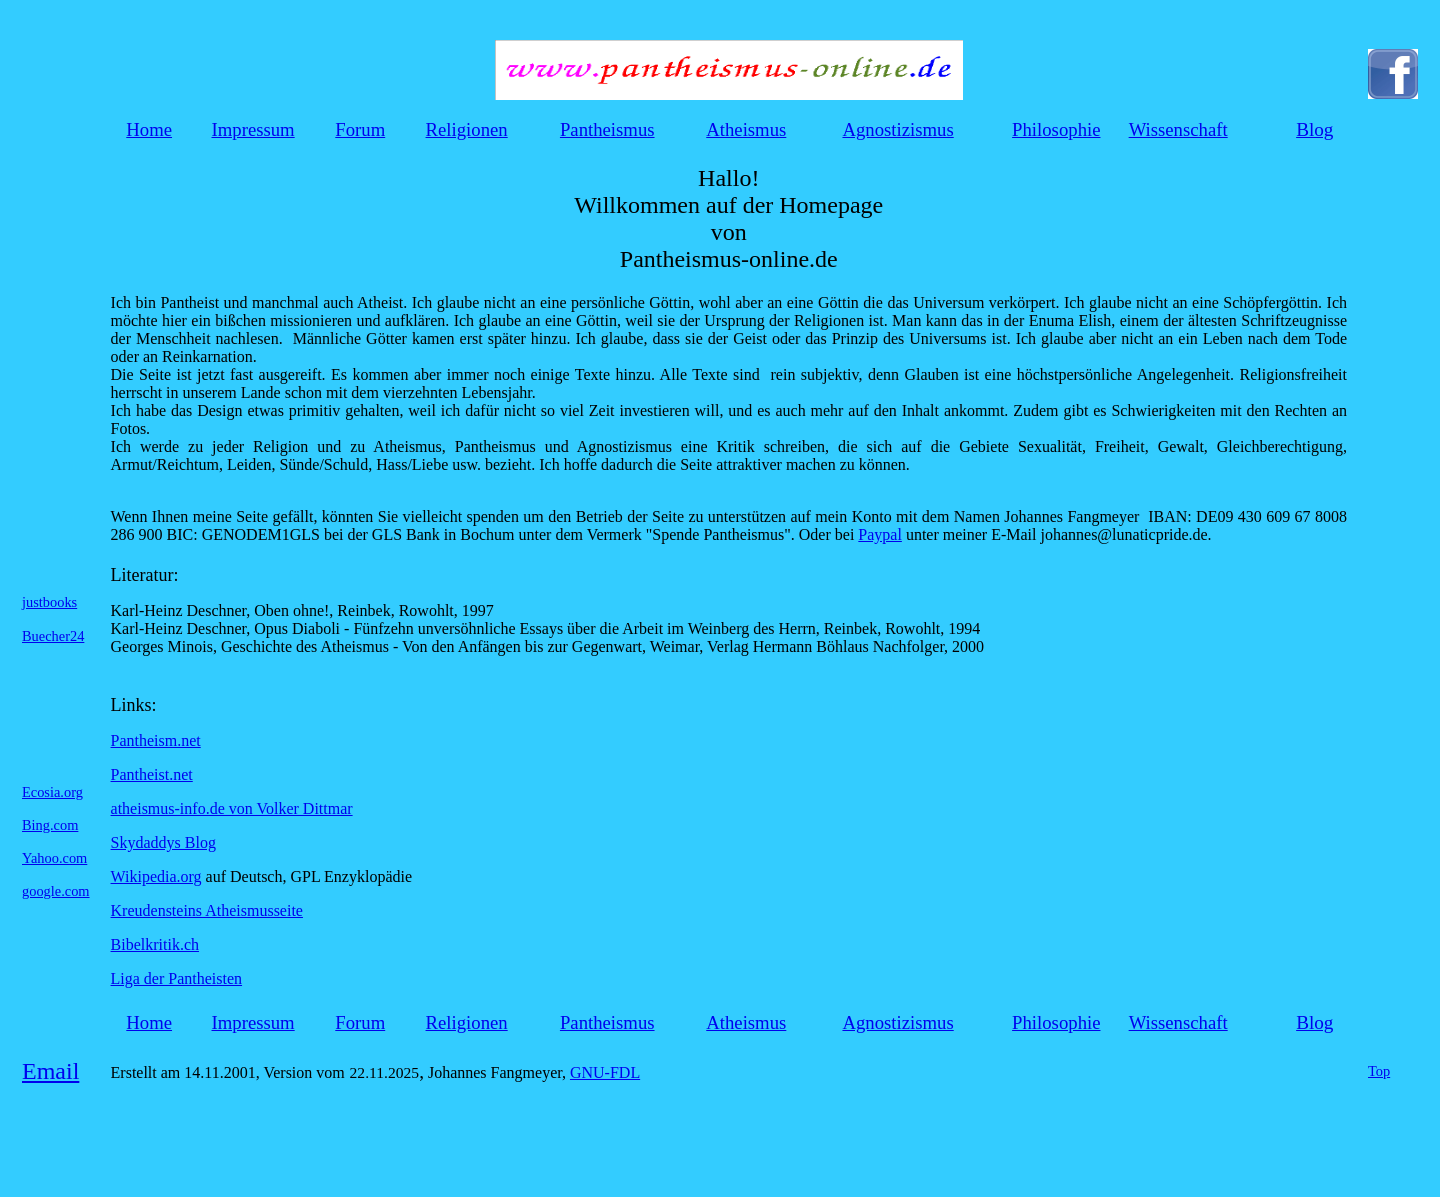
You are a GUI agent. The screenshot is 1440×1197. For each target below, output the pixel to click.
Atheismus (746, 129)
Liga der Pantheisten (177, 978)
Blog (1314, 129)
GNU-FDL (605, 1072)
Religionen (467, 129)
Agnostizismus (897, 129)
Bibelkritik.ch (155, 944)
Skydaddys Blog (163, 842)
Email (50, 1071)
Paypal (880, 534)
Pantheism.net (156, 740)
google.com (56, 891)
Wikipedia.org (156, 876)
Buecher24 (53, 636)
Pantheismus (607, 129)
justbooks (49, 602)
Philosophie (1056, 129)
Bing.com (50, 825)
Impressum (253, 129)
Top (1379, 1071)
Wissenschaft (1178, 129)
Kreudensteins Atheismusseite (207, 910)
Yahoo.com (54, 858)
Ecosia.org (52, 792)
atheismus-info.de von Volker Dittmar (232, 808)
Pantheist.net (152, 774)
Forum (360, 129)
